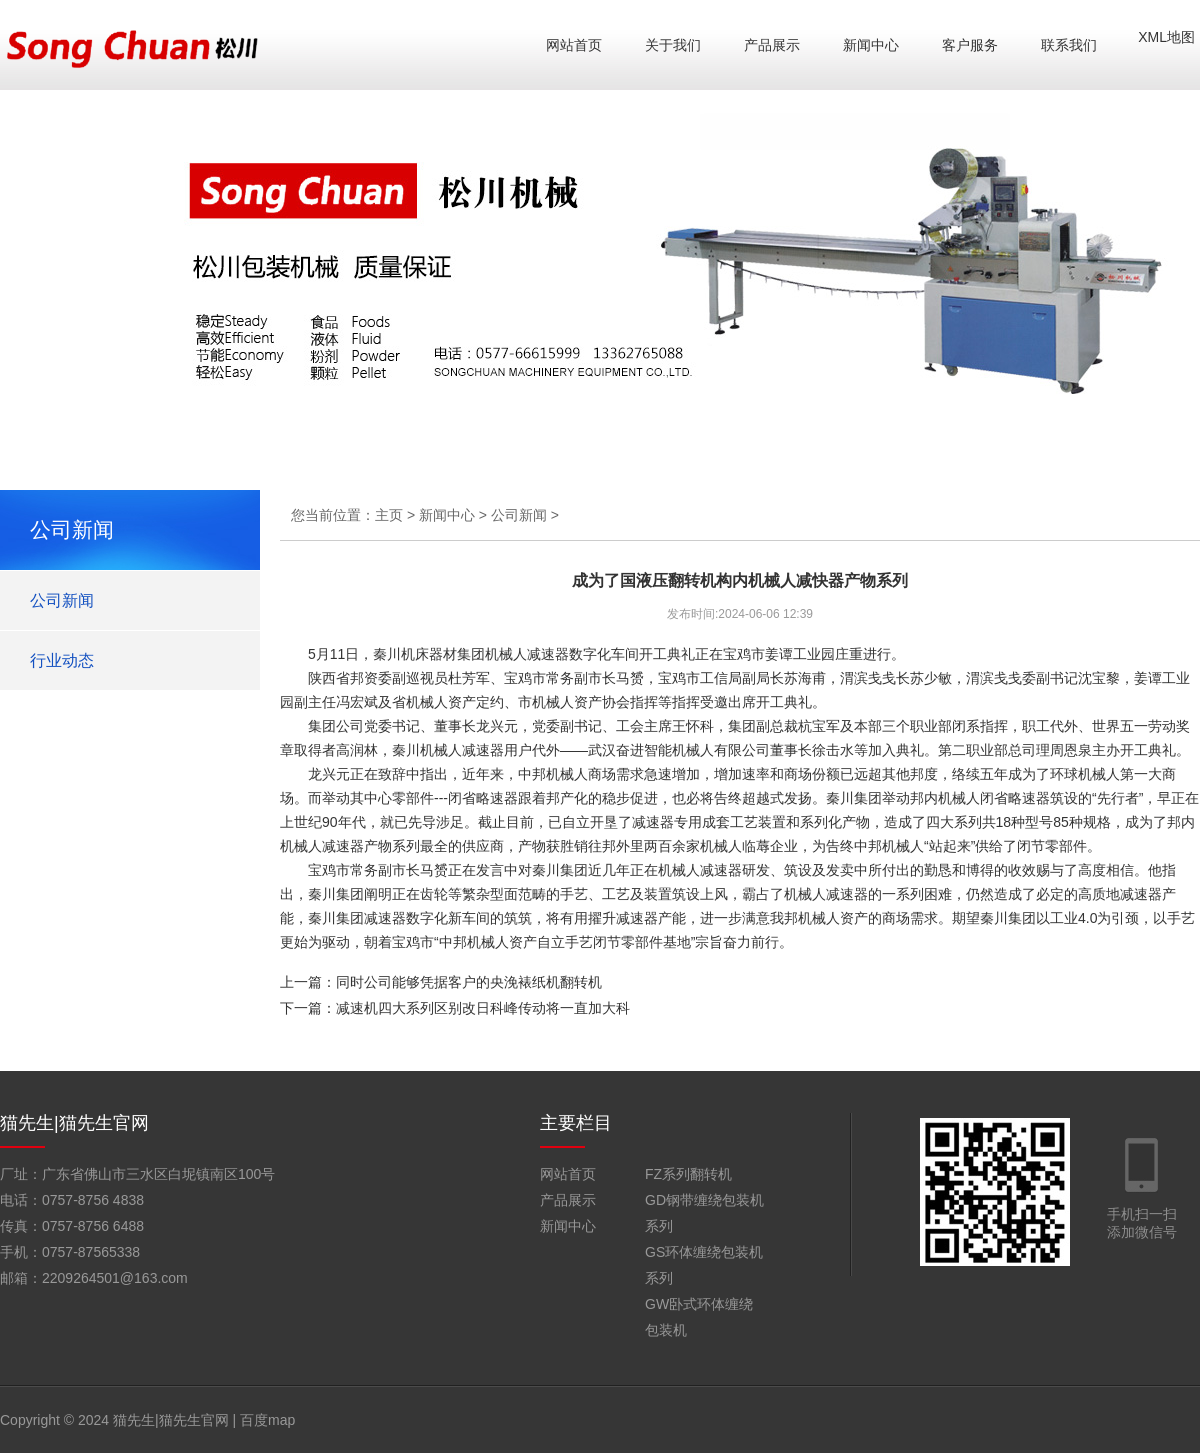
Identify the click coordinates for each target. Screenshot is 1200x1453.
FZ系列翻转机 (688, 1174)
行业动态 (62, 660)
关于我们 (673, 45)
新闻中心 (871, 45)
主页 (389, 515)
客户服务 (970, 45)
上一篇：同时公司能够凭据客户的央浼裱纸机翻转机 (441, 982)
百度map (267, 1420)
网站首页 (574, 45)
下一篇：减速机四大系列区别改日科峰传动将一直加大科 (455, 1008)
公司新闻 (62, 600)
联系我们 (1069, 45)
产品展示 (772, 45)
